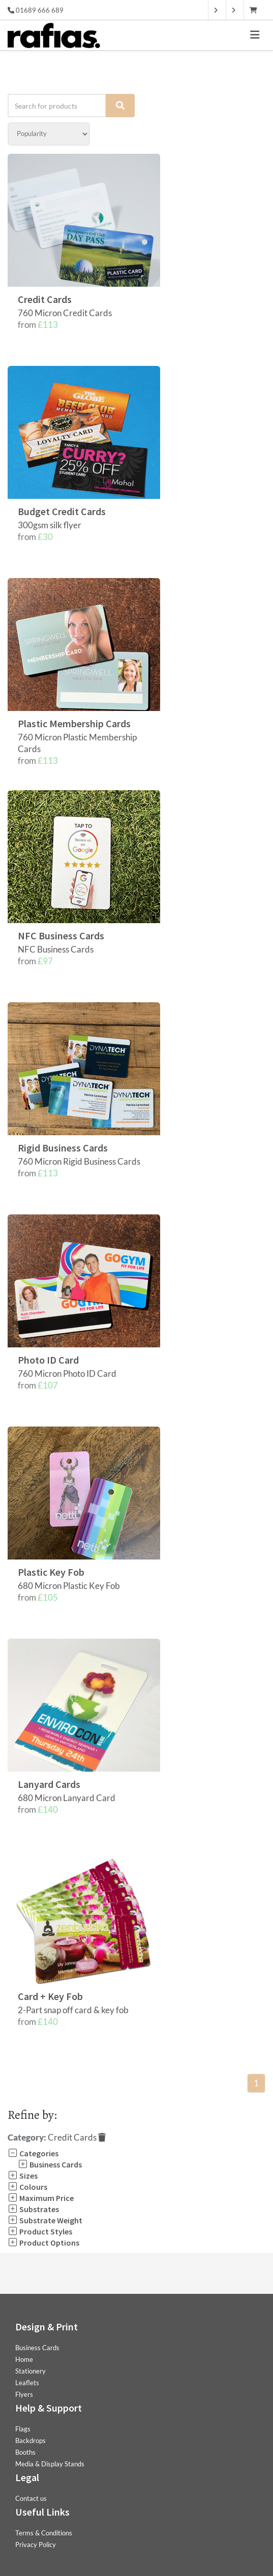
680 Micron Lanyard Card (66, 1797)
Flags (23, 2429)
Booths (25, 2452)
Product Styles (40, 2231)
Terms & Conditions (43, 2533)
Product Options (43, 2243)
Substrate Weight (45, 2220)
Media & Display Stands (49, 2464)
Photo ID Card (48, 1359)
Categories (33, 2153)
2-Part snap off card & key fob (73, 2010)
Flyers (24, 2394)
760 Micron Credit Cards (65, 313)
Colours (27, 2187)
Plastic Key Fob (51, 1572)
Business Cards (50, 2164)
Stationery (30, 2371)
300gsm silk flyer (49, 525)
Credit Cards (45, 299)
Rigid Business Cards (63, 1147)
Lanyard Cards (49, 1784)
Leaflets (27, 2383)
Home (24, 2359)
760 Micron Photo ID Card (67, 1373)
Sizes (23, 2176)
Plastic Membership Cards (74, 723)
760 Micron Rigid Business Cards (79, 1161)
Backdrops (30, 2440)
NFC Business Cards (61, 935)
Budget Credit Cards (62, 511)
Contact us (31, 2498)
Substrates (33, 2209)
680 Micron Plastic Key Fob (69, 1585)
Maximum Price (41, 2198)
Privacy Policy (35, 2544)
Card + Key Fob (50, 1996)
